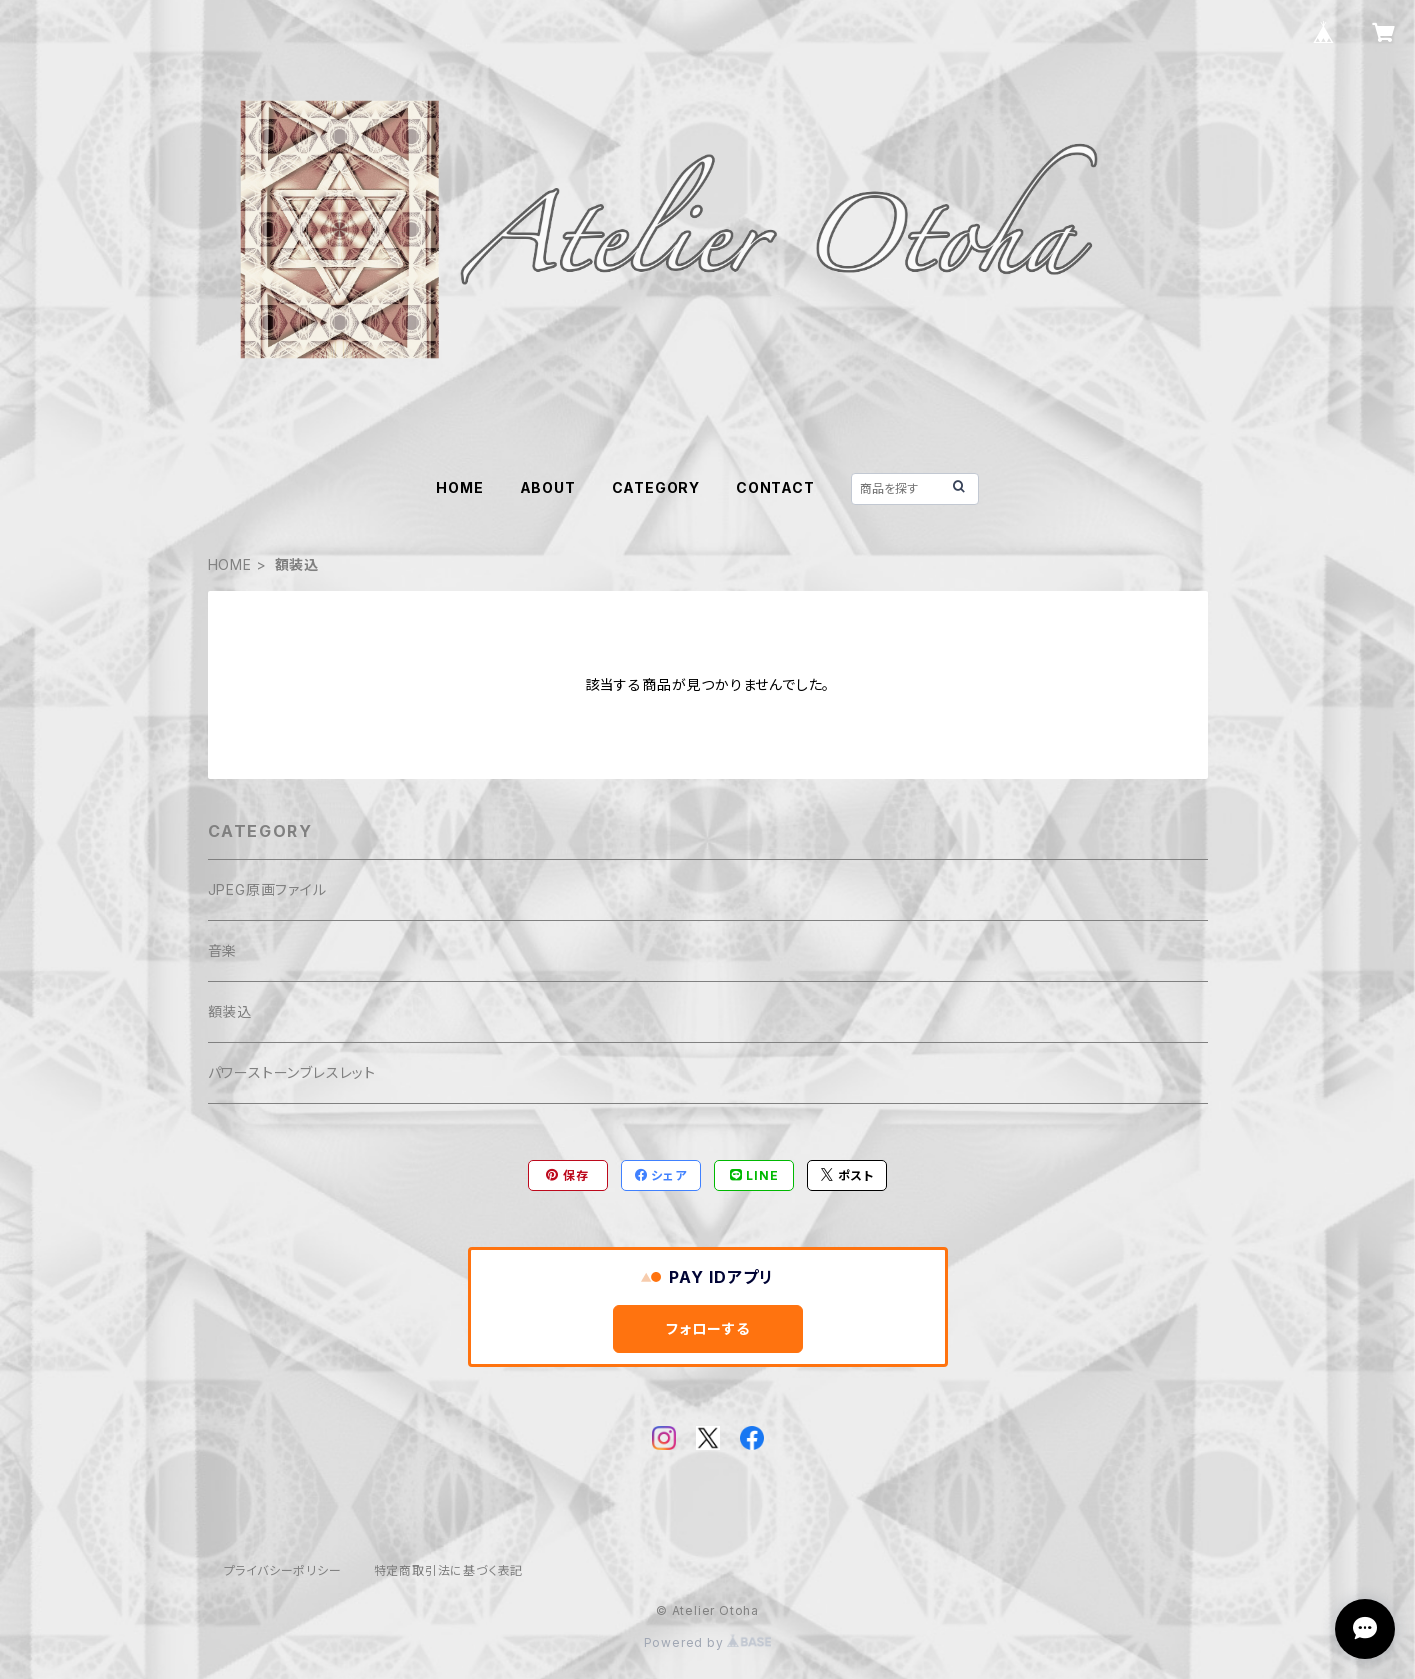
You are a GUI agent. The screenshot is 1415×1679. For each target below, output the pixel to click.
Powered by (708, 1642)
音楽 (223, 950)
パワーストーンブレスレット (292, 1072)
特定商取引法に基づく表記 (449, 1570)
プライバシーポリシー (283, 1570)
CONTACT (775, 487)
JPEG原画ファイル (267, 889)
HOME (459, 487)
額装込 (230, 1011)
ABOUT (548, 487)
